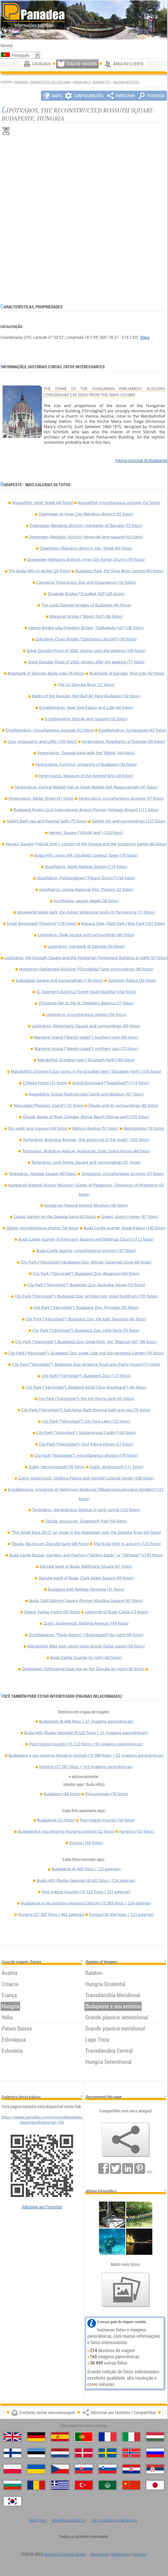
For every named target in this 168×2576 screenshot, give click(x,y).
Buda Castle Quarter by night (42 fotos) (86, 1657)
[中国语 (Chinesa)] (131, 2485)
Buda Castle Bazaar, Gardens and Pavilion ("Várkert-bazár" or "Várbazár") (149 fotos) (86, 1555)
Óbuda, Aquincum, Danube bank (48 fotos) (50, 1543)
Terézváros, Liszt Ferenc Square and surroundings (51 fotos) (85, 1162)
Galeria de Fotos (126, 82)
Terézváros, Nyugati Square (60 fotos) (42, 1173)
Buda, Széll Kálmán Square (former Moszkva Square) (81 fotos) (86, 1600)
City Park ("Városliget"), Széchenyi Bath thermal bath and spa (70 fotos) (85, 1409)
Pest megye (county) (85, 1744)
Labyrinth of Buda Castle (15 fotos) (116, 1611)
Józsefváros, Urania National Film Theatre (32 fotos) (86, 889)
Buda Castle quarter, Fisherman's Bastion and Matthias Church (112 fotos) (85, 1239)
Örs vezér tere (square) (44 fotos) (37, 1128)
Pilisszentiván (106, 1793)
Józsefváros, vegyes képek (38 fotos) (85, 900)
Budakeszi (62, 1793)
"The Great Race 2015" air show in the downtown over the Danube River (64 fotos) (86, 1532)
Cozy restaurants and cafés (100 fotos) (42, 741)
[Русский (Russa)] (155, 2453)
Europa (86, 1842)
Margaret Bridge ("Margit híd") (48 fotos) (86, 616)
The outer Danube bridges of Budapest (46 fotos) (86, 605)
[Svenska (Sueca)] (107, 2453)
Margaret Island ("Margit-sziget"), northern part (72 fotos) (86, 1048)
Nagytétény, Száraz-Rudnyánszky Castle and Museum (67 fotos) (86, 1094)
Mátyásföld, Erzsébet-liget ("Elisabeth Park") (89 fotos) (86, 1059)
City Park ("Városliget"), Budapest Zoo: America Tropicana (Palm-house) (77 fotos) (86, 1364)
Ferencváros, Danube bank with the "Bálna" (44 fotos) (86, 752)
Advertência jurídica (68, 2520)
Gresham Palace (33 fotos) (132, 980)
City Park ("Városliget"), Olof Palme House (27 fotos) (86, 1444)
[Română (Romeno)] (36, 2485)
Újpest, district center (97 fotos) (129, 1216)
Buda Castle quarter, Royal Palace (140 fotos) (124, 1227)
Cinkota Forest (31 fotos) (45, 1082)
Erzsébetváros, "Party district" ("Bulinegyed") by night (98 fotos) (86, 1634)
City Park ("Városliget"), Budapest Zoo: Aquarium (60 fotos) (86, 1273)
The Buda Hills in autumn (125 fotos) (127, 1543)
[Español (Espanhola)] (60, 2437)
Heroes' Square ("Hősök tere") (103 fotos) (86, 832)
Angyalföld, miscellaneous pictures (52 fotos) (119, 502)
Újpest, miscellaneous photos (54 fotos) (42, 1227)
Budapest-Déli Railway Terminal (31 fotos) (86, 1589)
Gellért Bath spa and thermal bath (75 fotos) (47, 821)
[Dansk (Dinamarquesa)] (84, 2453)
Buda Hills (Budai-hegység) (85, 1732)
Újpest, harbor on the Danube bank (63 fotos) (55, 1216)
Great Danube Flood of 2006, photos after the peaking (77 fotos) (86, 661)
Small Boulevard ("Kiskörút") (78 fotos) (41, 923)
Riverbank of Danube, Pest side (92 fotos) (126, 673)
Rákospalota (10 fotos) (143, 1128)
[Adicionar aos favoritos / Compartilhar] (126, 2139)
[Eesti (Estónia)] (36, 2453)
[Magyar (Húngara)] (155, 2437)
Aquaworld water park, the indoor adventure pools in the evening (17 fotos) (86, 912)
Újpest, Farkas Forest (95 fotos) (52, 1611)
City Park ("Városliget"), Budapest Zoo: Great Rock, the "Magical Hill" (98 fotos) (86, 1341)
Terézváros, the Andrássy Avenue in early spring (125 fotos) (86, 1509)
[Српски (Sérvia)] (155, 2469)
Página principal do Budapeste (141, 460)
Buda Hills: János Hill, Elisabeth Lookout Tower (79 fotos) (85, 855)
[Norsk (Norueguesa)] (131, 2453)
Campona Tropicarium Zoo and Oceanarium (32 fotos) (85, 582)
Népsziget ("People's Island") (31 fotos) (49, 1105)
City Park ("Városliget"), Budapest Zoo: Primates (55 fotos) (86, 1307)
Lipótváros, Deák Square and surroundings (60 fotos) (86, 934)
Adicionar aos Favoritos (42, 2207)
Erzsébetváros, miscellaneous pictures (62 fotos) (50, 730)
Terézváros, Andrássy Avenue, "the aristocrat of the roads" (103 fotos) (86, 1139)
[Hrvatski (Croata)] (131, 2469)
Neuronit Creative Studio (65, 2554)
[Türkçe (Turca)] (84, 2485)
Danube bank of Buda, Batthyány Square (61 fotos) (86, 1566)
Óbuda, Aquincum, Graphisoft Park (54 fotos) (86, 1521)
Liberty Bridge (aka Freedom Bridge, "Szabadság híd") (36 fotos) (86, 627)
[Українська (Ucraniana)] (36, 2469)
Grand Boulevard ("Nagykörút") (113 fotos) (110, 1082)
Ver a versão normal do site (114, 2520)
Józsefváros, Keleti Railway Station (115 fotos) (86, 866)
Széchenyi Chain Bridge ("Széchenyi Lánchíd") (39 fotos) (86, 639)
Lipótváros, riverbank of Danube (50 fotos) (86, 946)
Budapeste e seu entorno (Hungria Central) (86, 1755)
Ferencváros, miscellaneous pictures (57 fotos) (121, 798)
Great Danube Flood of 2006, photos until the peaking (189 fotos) (86, 650)
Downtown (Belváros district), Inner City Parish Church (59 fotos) (85, 559)
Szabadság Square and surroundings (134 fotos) (59, 980)
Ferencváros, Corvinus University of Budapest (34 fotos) (86, 764)
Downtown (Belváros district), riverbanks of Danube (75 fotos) (86, 525)
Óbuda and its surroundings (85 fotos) (123, 1105)
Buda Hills (82, 82)
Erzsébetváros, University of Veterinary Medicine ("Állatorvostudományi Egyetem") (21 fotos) (86, 1494)
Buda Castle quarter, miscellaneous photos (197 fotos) (85, 1250)
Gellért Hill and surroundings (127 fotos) (128, 821)
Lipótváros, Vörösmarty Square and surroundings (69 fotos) (86, 1025)
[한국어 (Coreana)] (12, 2501)
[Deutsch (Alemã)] (36, 2437)
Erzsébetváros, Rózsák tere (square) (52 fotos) (86, 718)
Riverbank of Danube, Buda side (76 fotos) (46, 673)
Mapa (144, 337)
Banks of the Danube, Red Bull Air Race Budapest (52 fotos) (86, 695)
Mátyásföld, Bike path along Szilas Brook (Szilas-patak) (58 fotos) (85, 1646)
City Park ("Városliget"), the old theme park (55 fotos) (86, 1398)
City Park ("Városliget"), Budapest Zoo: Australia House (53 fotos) (86, 1284)
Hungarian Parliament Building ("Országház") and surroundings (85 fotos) (86, 969)
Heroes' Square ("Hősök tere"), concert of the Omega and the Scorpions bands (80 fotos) (85, 843)
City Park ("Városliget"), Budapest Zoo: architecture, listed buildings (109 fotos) (86, 1296)
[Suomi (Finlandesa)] (12, 2453)
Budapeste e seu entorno (51, 82)
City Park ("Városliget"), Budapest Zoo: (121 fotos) (86, 1375)
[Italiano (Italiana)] (131, 2437)
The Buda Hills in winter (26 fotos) (39, 570)
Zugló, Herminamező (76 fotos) (57, 1466)
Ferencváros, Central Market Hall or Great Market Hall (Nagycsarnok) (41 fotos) (86, 787)
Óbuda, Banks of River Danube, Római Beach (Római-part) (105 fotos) (86, 1116)
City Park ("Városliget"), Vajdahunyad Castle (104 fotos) (85, 1432)
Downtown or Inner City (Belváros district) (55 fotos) (86, 514)
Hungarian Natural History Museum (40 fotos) (86, 1205)
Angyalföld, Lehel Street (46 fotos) (42, 502)
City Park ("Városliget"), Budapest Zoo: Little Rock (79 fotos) (85, 1330)
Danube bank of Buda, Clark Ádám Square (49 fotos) (85, 1577)
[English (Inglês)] (12, 2437)
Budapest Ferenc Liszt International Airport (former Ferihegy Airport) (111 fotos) (86, 809)
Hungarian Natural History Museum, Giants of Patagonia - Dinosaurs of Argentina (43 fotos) (86, 1189)
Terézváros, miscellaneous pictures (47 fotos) (122, 1173)
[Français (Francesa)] (107, 2437)
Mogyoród (99, 2554)
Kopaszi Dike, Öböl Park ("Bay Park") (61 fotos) (123, 923)
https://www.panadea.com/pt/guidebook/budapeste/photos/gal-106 (41, 2119)
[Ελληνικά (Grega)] (60, 2485)
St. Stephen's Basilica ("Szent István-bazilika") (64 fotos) (86, 991)
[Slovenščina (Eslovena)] (107, 2469)
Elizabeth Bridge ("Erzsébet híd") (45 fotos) (86, 593)
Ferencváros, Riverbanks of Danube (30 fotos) (123, 741)
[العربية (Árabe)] (107, 2485)
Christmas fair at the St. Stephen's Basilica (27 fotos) (86, 1003)
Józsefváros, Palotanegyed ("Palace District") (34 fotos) (86, 877)
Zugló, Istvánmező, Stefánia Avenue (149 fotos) (85, 1623)
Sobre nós (37, 2520)
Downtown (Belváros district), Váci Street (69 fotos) (86, 548)
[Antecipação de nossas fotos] (126, 2290)
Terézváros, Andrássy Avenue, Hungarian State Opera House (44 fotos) (86, 1151)
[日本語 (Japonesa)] (155, 2485)
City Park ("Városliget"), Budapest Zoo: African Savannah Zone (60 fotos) (86, 1262)
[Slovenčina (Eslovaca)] (84, 2469)
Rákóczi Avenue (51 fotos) (95, 1128)
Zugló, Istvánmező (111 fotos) (116, 1466)
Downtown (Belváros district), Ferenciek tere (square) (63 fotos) (86, 536)
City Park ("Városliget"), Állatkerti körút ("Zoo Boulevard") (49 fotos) (86, 1387)
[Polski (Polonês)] (12, 2469)
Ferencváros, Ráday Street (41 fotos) (41, 798)
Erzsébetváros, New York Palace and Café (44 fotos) (85, 707)
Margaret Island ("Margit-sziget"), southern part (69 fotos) (86, 1037)
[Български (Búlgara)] (12, 2485)
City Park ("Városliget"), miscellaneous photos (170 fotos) (86, 1455)
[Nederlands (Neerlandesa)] (60, 2453)
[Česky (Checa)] (60, 2469)
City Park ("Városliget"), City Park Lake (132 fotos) (86, 1421)
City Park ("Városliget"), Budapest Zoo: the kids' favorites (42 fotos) (86, 1319)
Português (20, 55)
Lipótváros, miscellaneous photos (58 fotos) (86, 1014)
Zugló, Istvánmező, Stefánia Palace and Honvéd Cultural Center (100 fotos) (86, 1478)
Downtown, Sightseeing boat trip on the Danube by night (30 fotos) (83, 1668)
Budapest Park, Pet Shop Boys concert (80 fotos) (119, 570)
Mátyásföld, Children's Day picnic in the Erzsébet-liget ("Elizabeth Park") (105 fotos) (86, 1071)
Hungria (21, 82)
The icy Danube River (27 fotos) (86, 684)
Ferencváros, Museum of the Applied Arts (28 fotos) (86, 775)
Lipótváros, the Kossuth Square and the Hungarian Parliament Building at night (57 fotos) (85, 957)
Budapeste (101, 82)
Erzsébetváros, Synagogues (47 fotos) (132, 730)
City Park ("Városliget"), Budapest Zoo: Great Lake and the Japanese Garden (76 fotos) (85, 1353)
